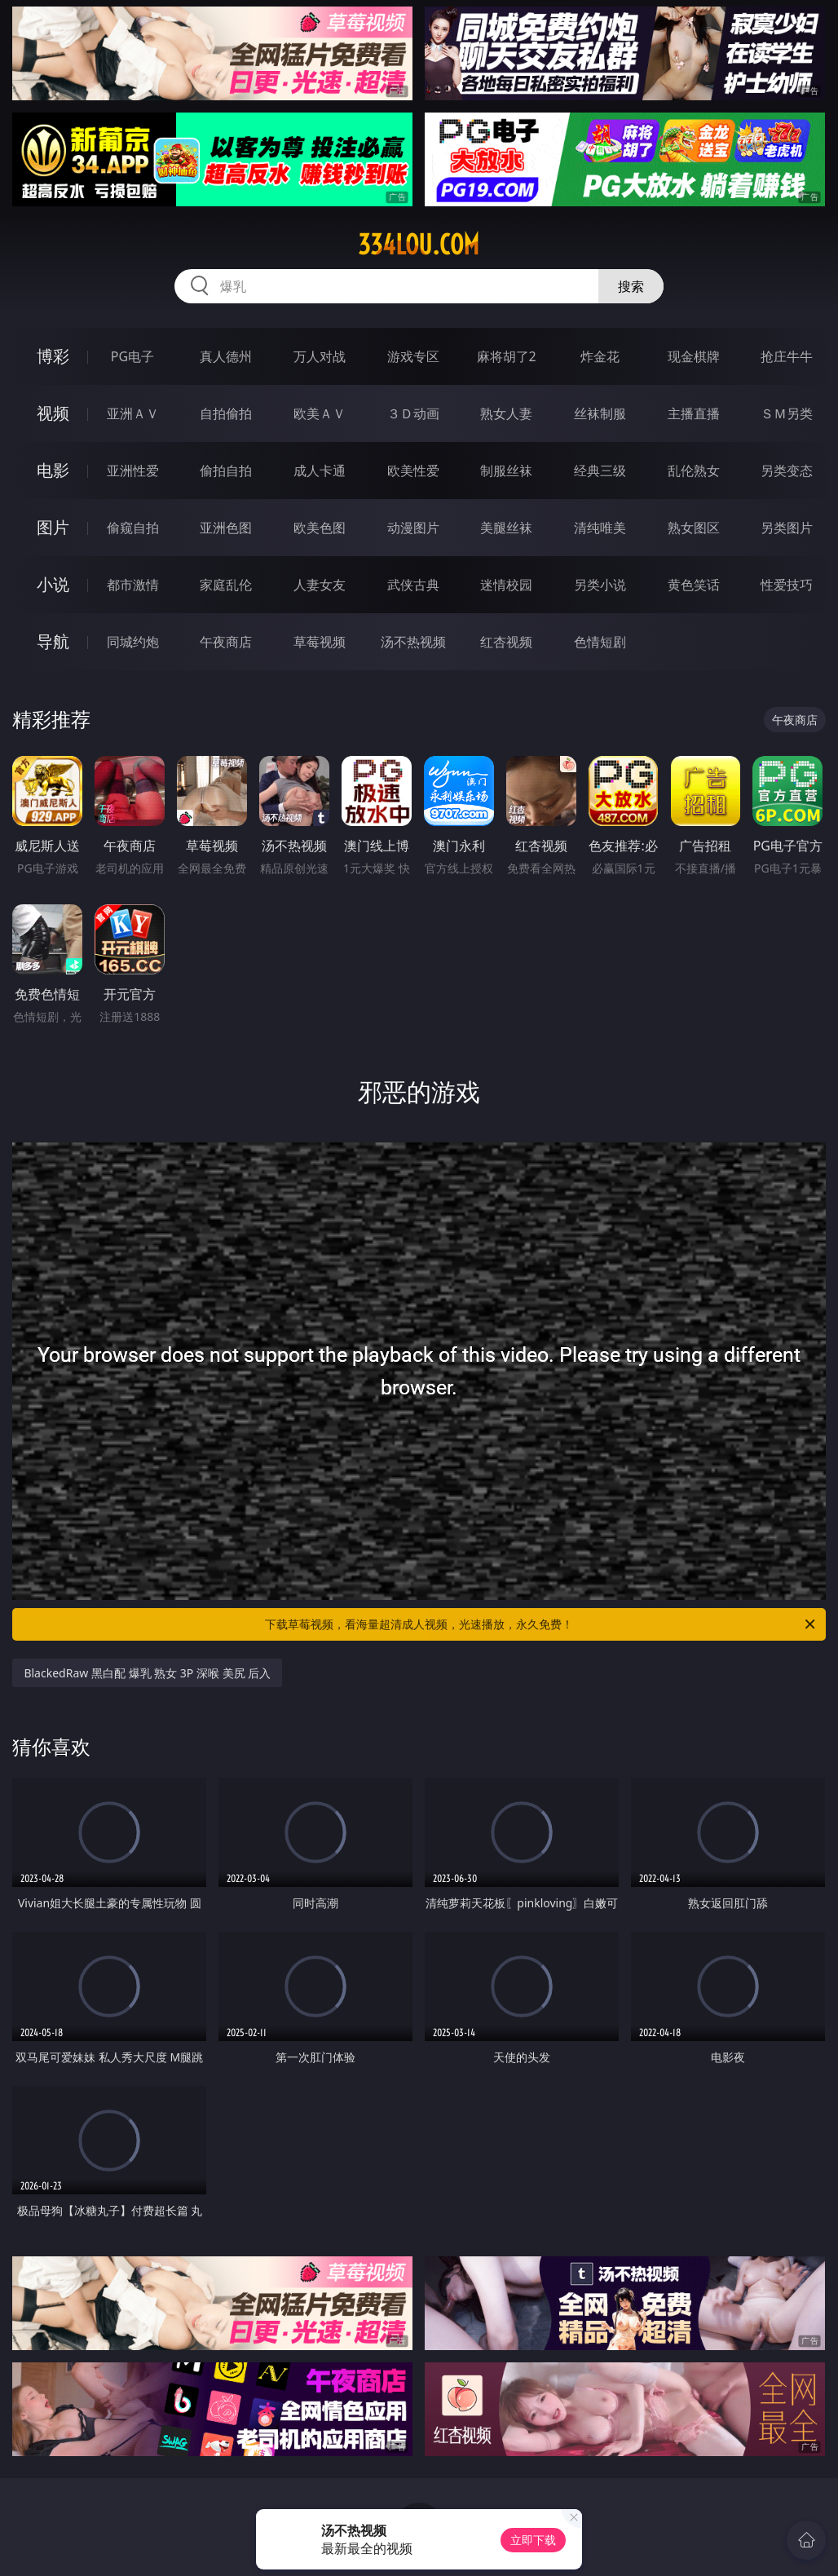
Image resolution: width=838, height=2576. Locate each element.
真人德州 (226, 356)
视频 (53, 413)
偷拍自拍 (226, 470)
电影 (53, 470)
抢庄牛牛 (787, 356)
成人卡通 (319, 470)
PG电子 (132, 356)
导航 (53, 641)
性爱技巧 (787, 585)
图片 (53, 527)
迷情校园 (506, 585)
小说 (53, 584)
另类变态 (787, 470)
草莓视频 (319, 642)
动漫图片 (413, 528)
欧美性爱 (413, 470)
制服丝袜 (506, 470)
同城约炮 (133, 642)
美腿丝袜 (506, 528)
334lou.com (418, 244)
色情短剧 (600, 642)
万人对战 (319, 356)
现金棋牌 (694, 356)
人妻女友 (319, 585)
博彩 (53, 356)
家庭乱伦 (226, 585)
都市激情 (133, 585)
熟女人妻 (506, 413)
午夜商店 (226, 642)
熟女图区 (694, 528)
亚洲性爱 (133, 470)
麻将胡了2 (506, 356)
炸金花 (600, 356)
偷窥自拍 (133, 528)
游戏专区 (413, 356)
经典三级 (600, 470)
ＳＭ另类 (787, 413)
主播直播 (694, 413)
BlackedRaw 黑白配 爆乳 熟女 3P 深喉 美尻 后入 (147, 1673)
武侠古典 (413, 585)
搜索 (631, 286)
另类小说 (600, 585)
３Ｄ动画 (413, 413)
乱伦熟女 (694, 470)
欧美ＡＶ (319, 413)
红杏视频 (506, 642)
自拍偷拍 (226, 413)
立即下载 (533, 2539)
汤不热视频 (413, 642)
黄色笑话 (694, 585)
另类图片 (787, 528)
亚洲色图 (226, 528)
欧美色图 (319, 528)
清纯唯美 (600, 528)
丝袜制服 (600, 413)
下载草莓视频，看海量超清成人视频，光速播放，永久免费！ (541, 1624)
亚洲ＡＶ (133, 413)
